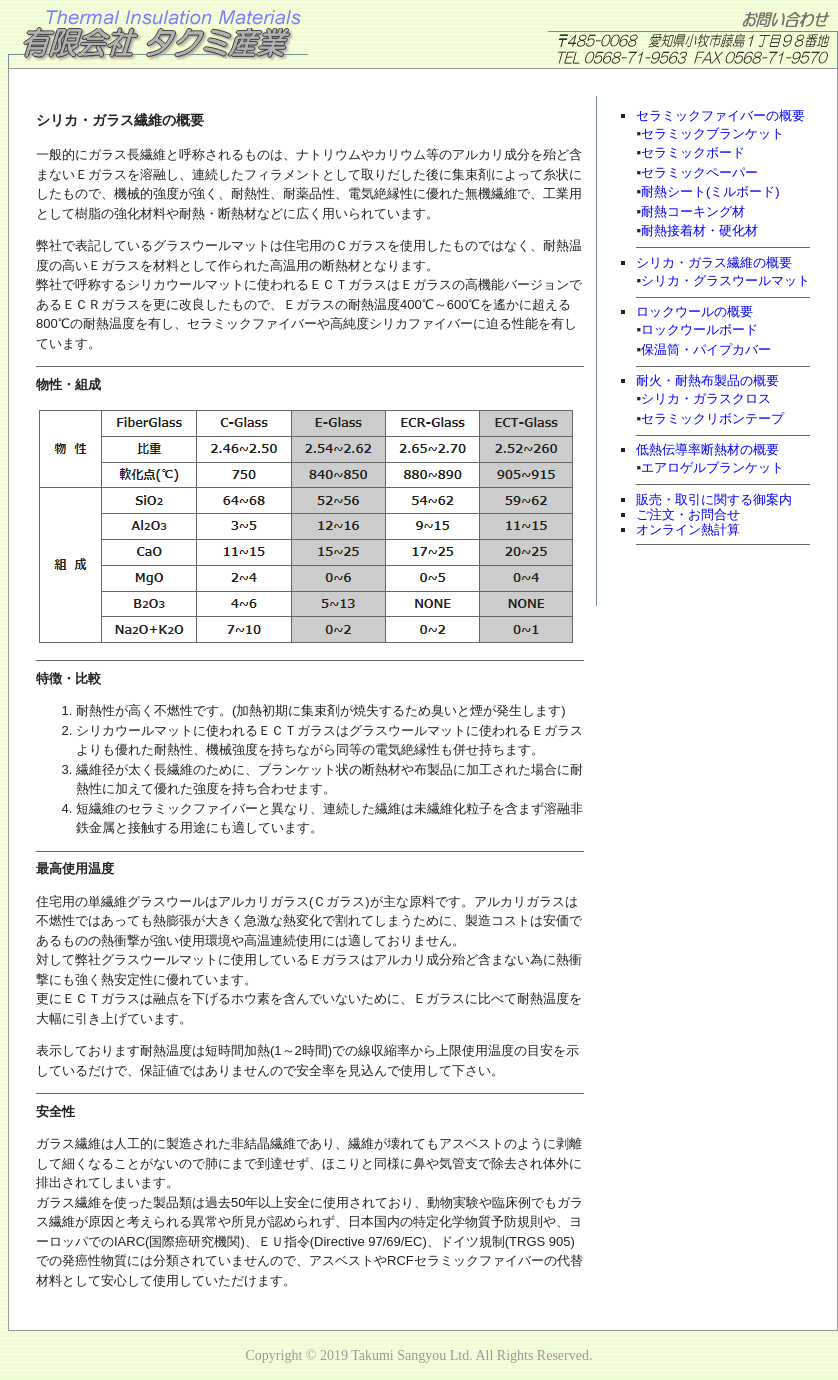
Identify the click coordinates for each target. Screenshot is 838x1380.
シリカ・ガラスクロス (706, 398)
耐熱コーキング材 (693, 211)
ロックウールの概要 (694, 311)
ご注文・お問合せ (688, 514)
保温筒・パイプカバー (706, 349)
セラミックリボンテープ (712, 418)
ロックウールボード (699, 329)
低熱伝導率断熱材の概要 (707, 449)
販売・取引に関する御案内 (714, 499)
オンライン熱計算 (688, 529)
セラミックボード (693, 152)
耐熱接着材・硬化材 (699, 230)
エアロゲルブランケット (712, 467)
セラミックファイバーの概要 (720, 115)
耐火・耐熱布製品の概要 (707, 380)
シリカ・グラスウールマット (725, 280)
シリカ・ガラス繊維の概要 (714, 262)
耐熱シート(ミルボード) (710, 191)
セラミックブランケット (712, 133)
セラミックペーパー (699, 172)
